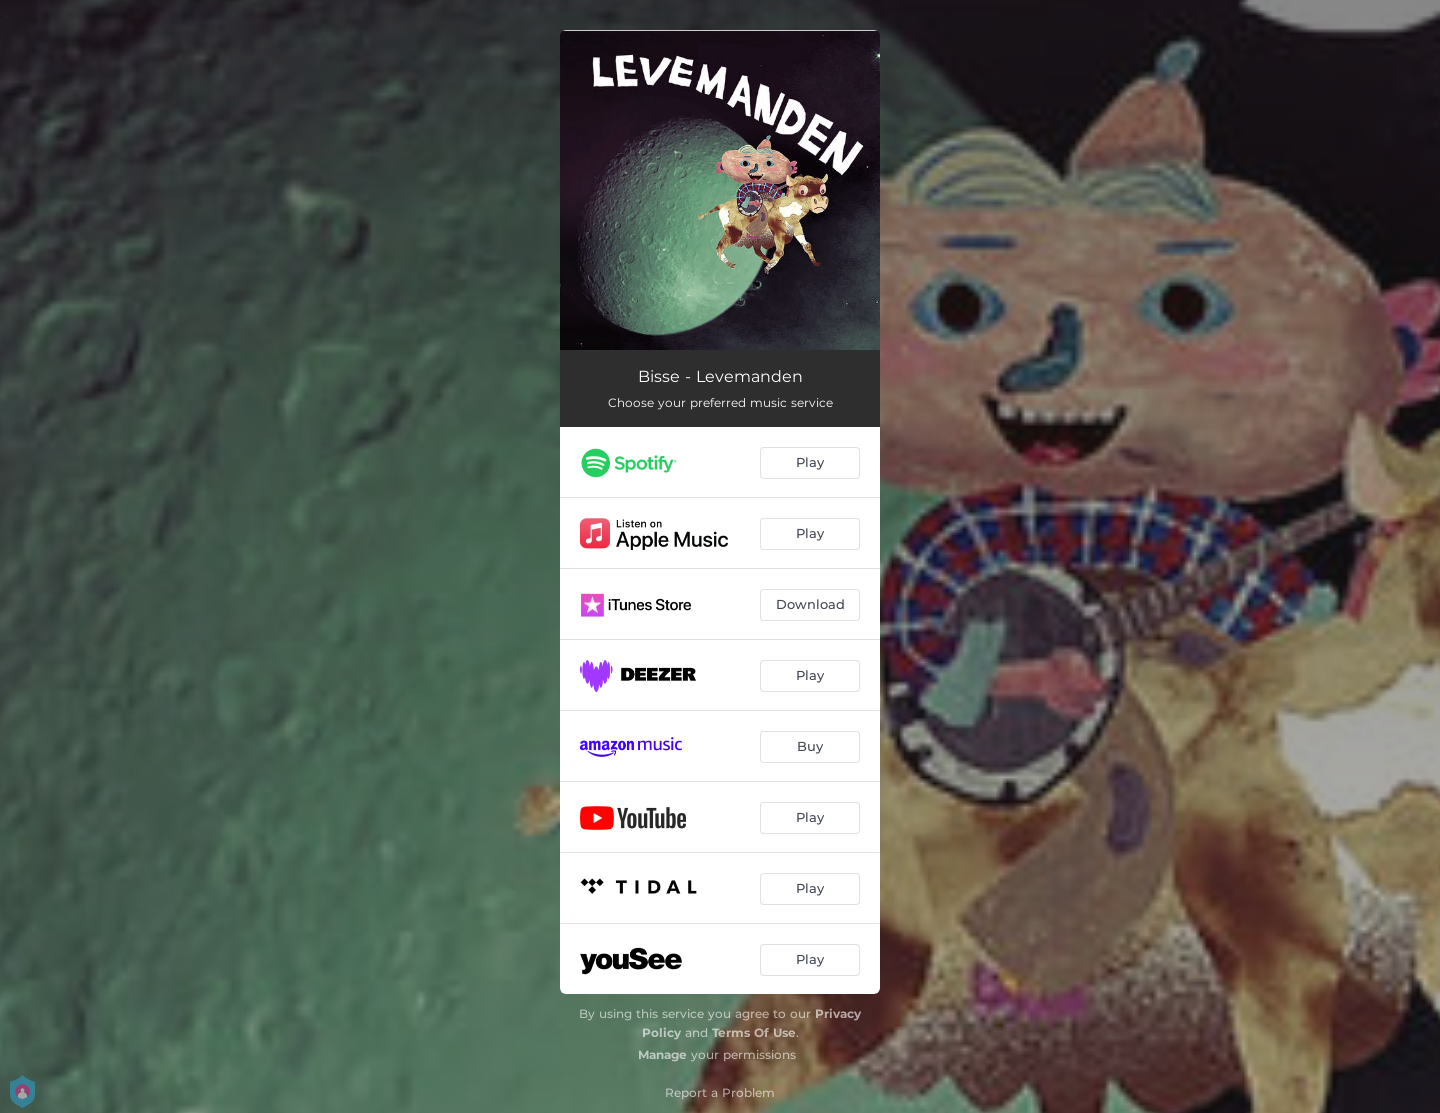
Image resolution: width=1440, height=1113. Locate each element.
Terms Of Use (754, 1032)
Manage (662, 1054)
